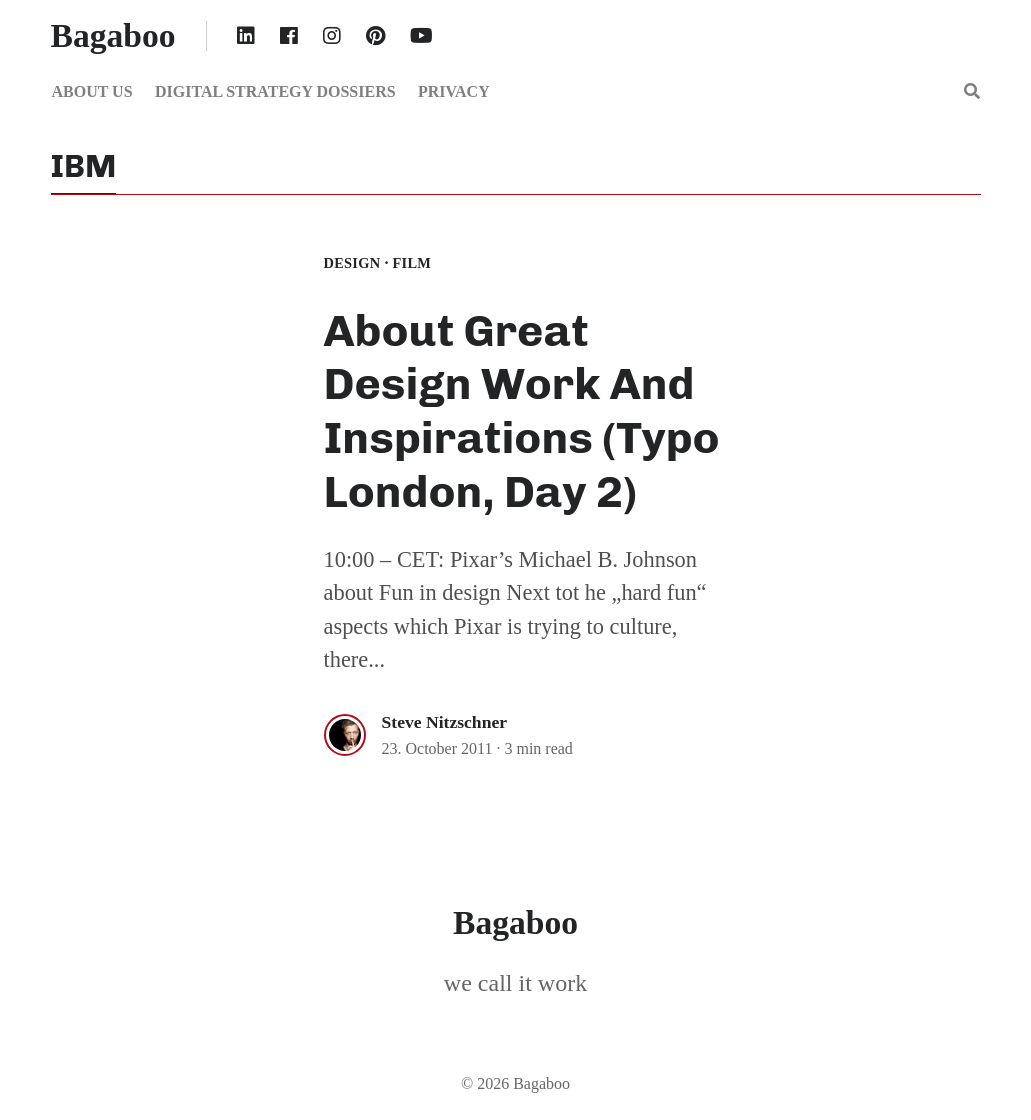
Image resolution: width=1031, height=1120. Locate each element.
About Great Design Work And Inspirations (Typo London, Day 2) (522, 411)
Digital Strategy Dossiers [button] (275, 91)
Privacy (454, 91)
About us (92, 91)
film (411, 263)
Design (352, 263)
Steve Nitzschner (445, 722)
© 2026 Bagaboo (515, 1083)
